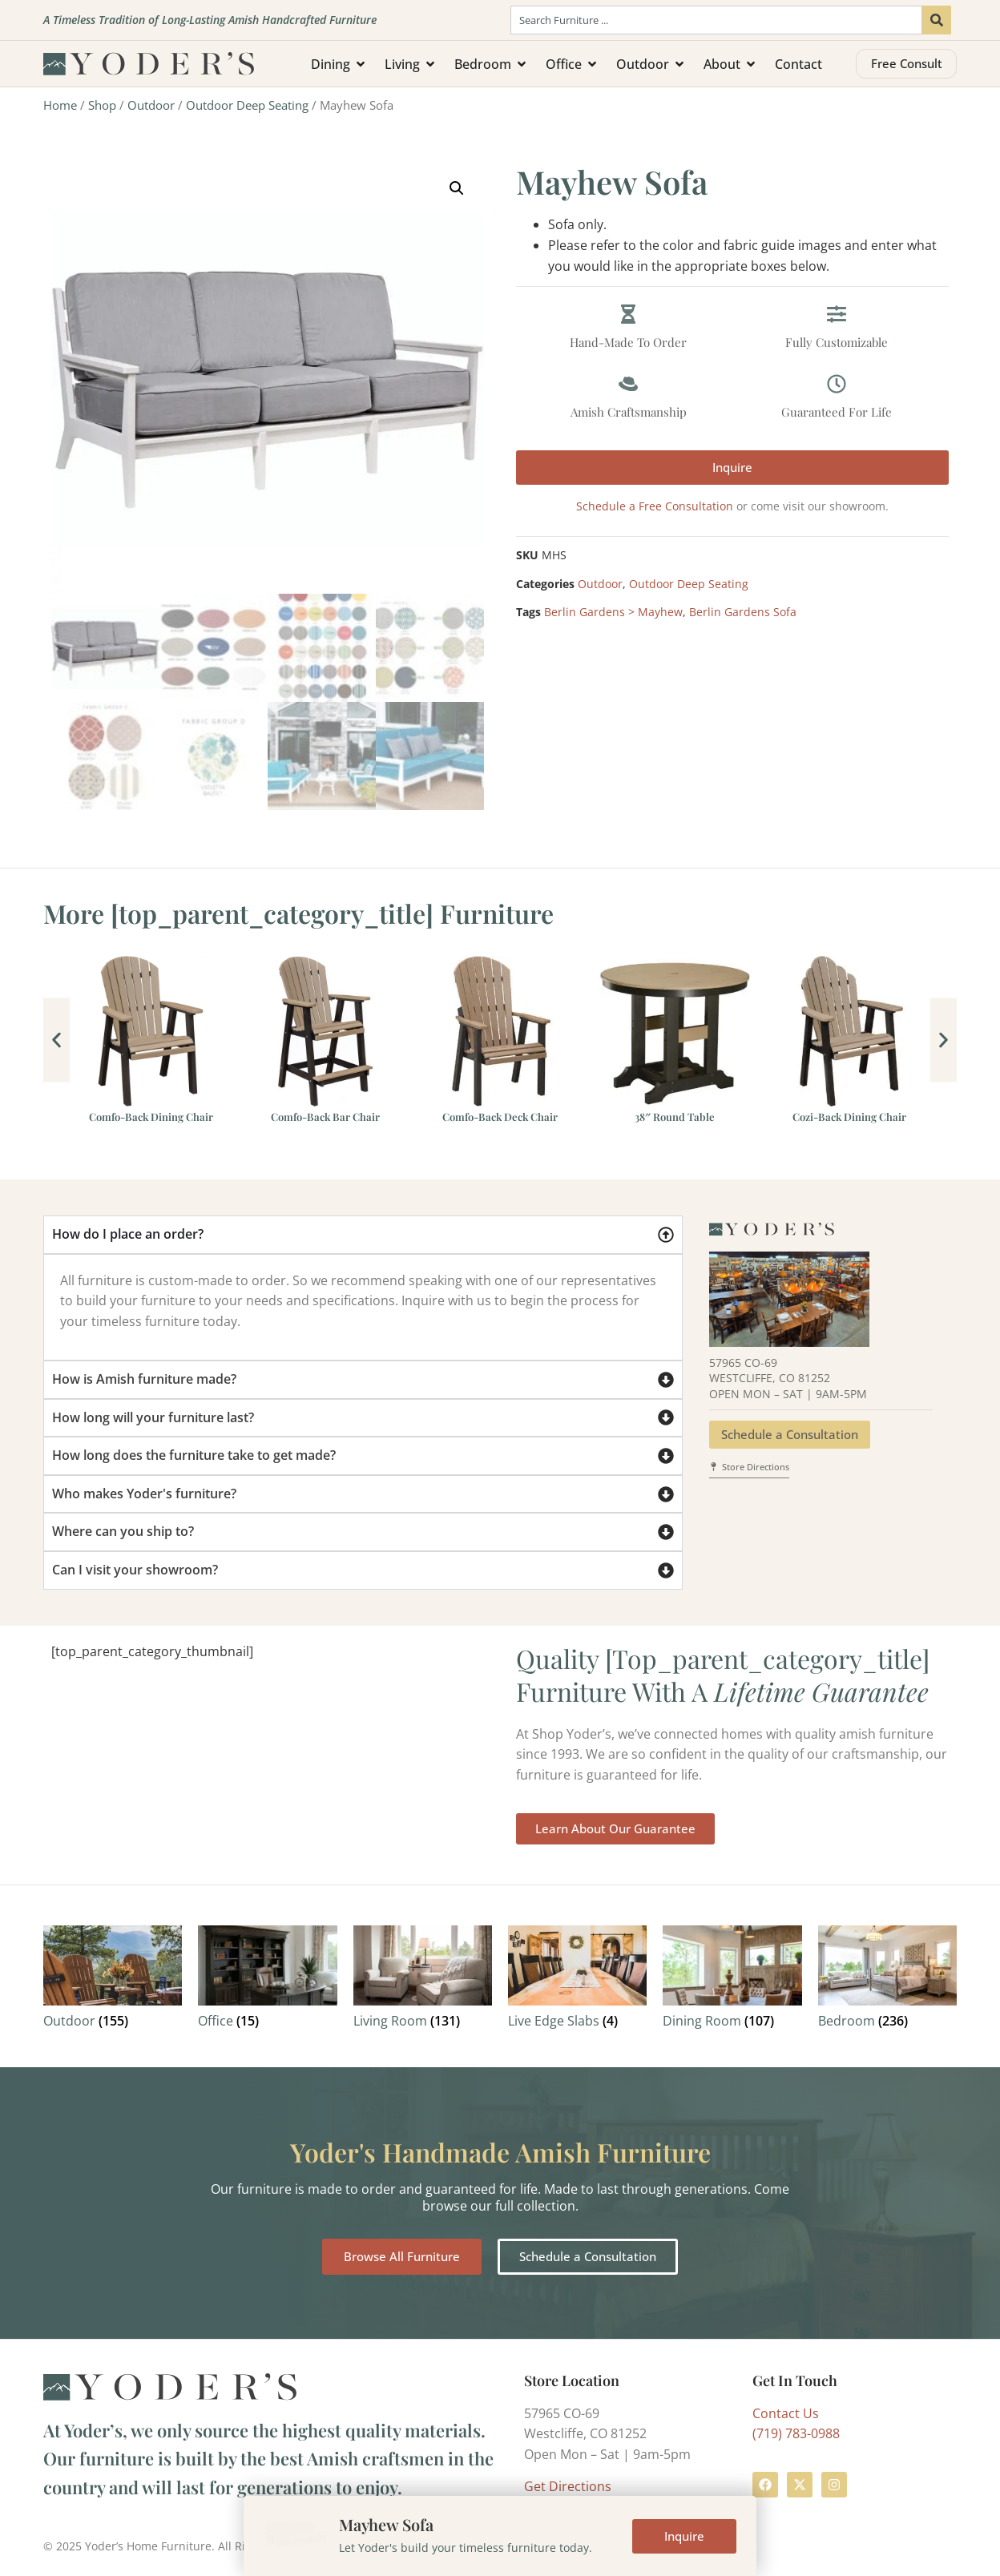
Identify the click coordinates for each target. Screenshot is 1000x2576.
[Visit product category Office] (267, 1980)
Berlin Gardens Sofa (742, 611)
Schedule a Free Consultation (654, 506)
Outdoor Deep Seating (247, 105)
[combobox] (716, 20)
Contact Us (785, 2413)
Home (60, 105)
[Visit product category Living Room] (422, 1980)
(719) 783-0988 (796, 2433)
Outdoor (151, 105)
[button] (456, 188)
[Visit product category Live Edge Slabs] (577, 1980)
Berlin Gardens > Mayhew (613, 611)
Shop (102, 105)
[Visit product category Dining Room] (732, 1980)
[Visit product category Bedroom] (887, 1980)
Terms (344, 2546)
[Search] (936, 20)
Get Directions (567, 2486)
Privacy (394, 2546)
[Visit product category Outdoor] (112, 1980)
